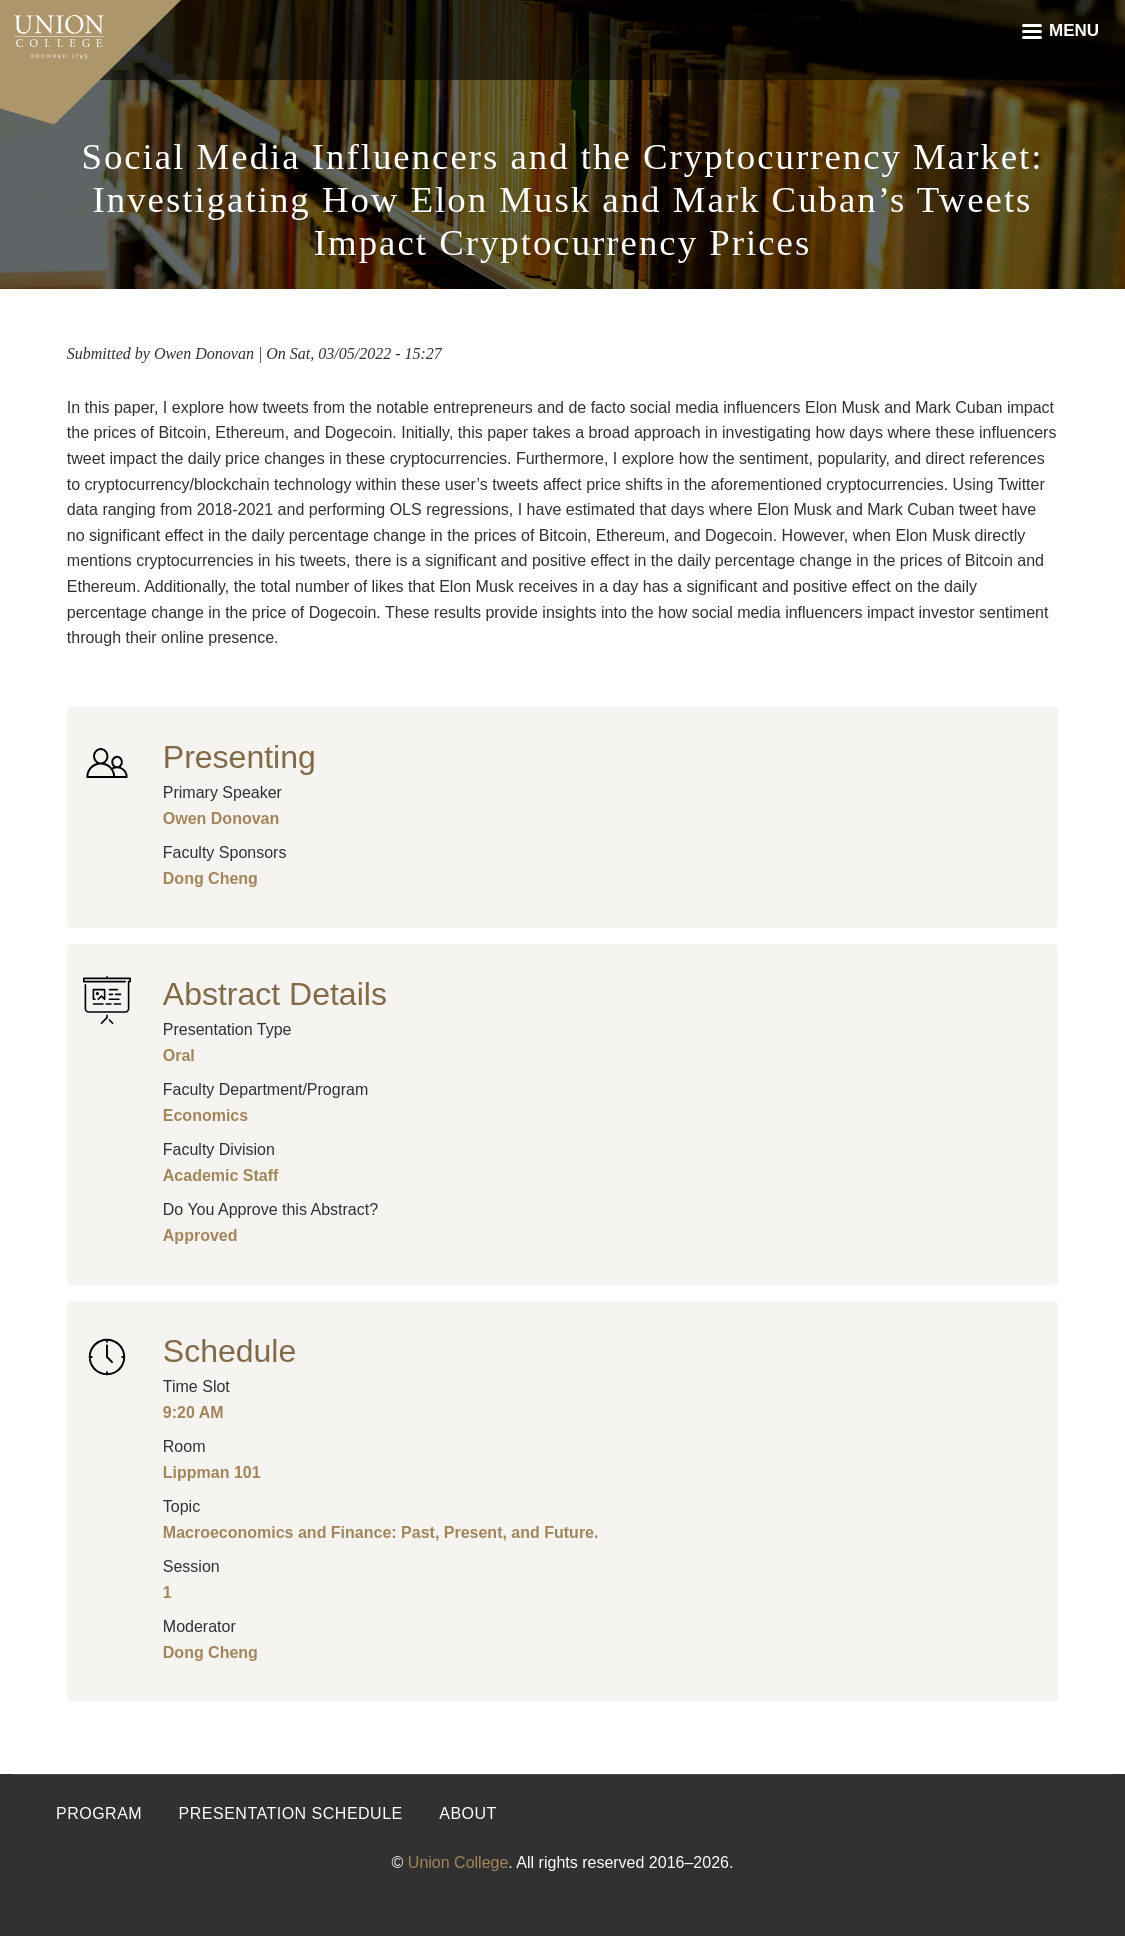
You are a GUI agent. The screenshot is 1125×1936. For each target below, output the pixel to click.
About (468, 1813)
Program (99, 1813)
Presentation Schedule (291, 1813)
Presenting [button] (239, 757)
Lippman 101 (212, 1472)
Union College (458, 1862)
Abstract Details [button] (275, 994)
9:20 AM (193, 1412)
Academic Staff (221, 1175)
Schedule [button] (229, 1351)
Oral (179, 1055)
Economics (205, 1115)
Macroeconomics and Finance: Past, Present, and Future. (381, 1532)
